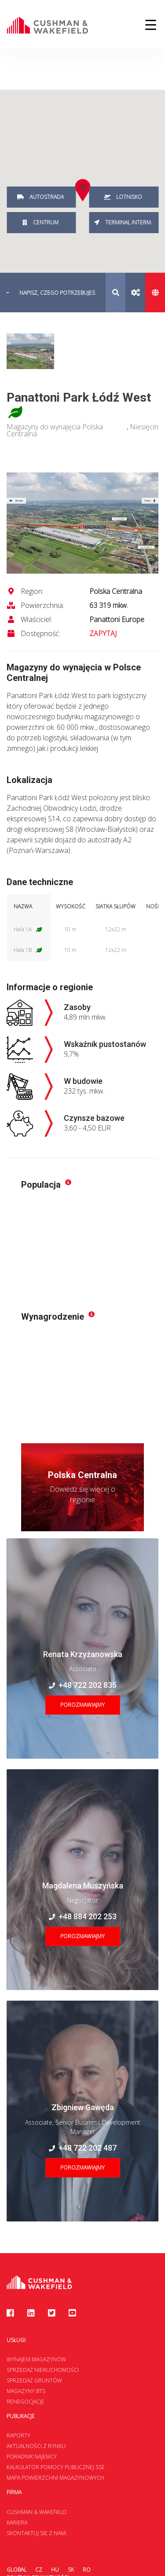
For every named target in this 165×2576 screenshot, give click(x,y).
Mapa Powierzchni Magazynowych (55, 2477)
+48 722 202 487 (83, 2147)
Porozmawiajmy (82, 1705)
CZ (38, 2569)
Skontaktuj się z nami (36, 2533)
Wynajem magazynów (36, 2359)
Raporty (18, 2435)
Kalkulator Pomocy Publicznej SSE (56, 2467)
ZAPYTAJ (103, 633)
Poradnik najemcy (32, 2456)
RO (87, 2569)
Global (16, 2569)
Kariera (17, 2522)
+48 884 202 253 (83, 1916)
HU (55, 2569)
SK (71, 2569)
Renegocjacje (25, 2401)
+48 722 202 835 (83, 1685)
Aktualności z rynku (36, 2446)
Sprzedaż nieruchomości (43, 2370)
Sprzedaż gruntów (34, 2380)
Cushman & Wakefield (37, 2512)
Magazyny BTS (26, 2391)
